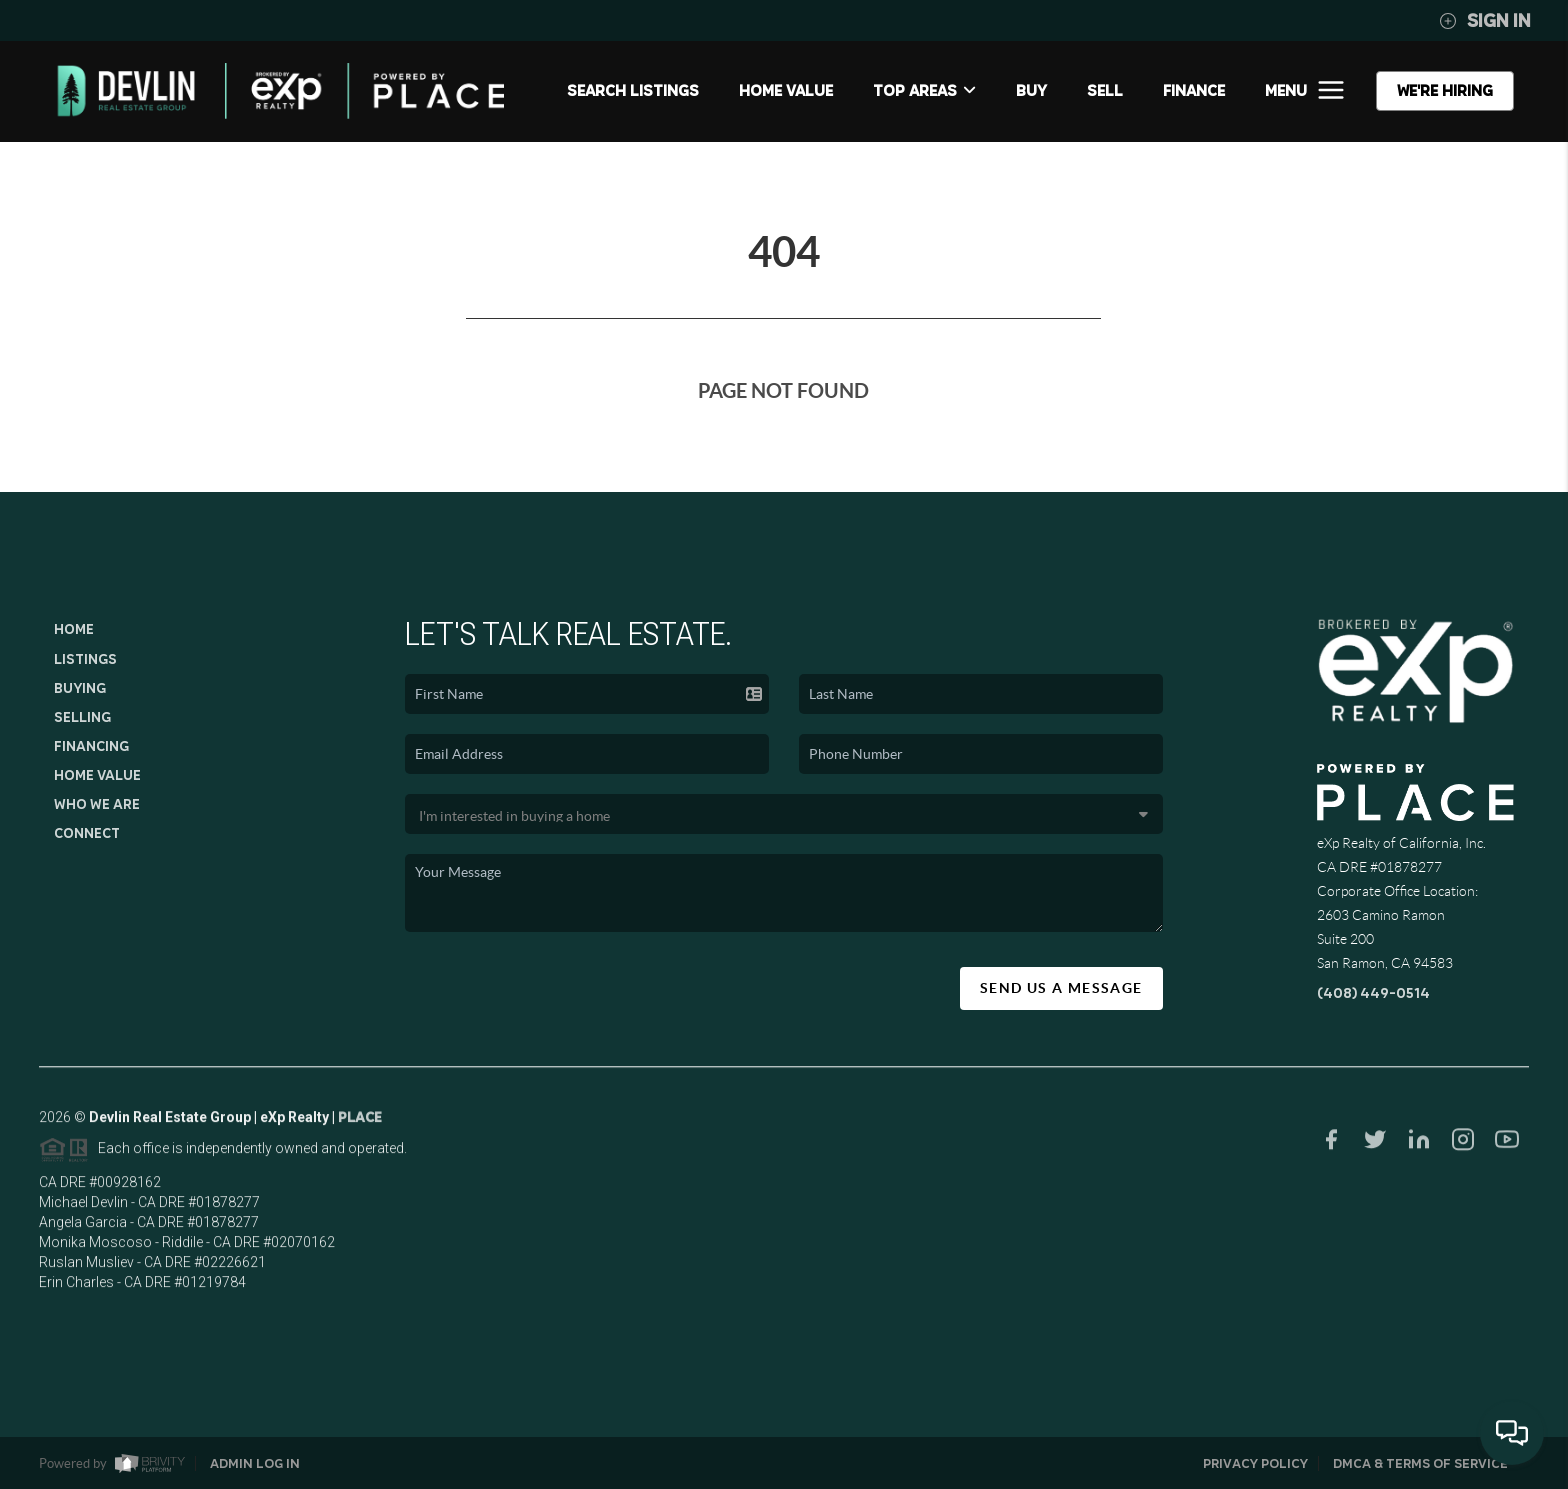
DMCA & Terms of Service (1420, 1463)
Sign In (1485, 21)
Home (74, 629)
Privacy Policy (1255, 1463)
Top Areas (924, 90)
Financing (91, 746)
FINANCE (1194, 90)
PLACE (360, 1124)
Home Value (786, 90)
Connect (87, 833)
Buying (80, 688)
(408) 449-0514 (1373, 993)
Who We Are (97, 804)
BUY (1031, 90)
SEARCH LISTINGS (633, 90)
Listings (85, 659)
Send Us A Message (1061, 988)
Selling (82, 717)
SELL (1105, 90)
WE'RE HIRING (1445, 90)
